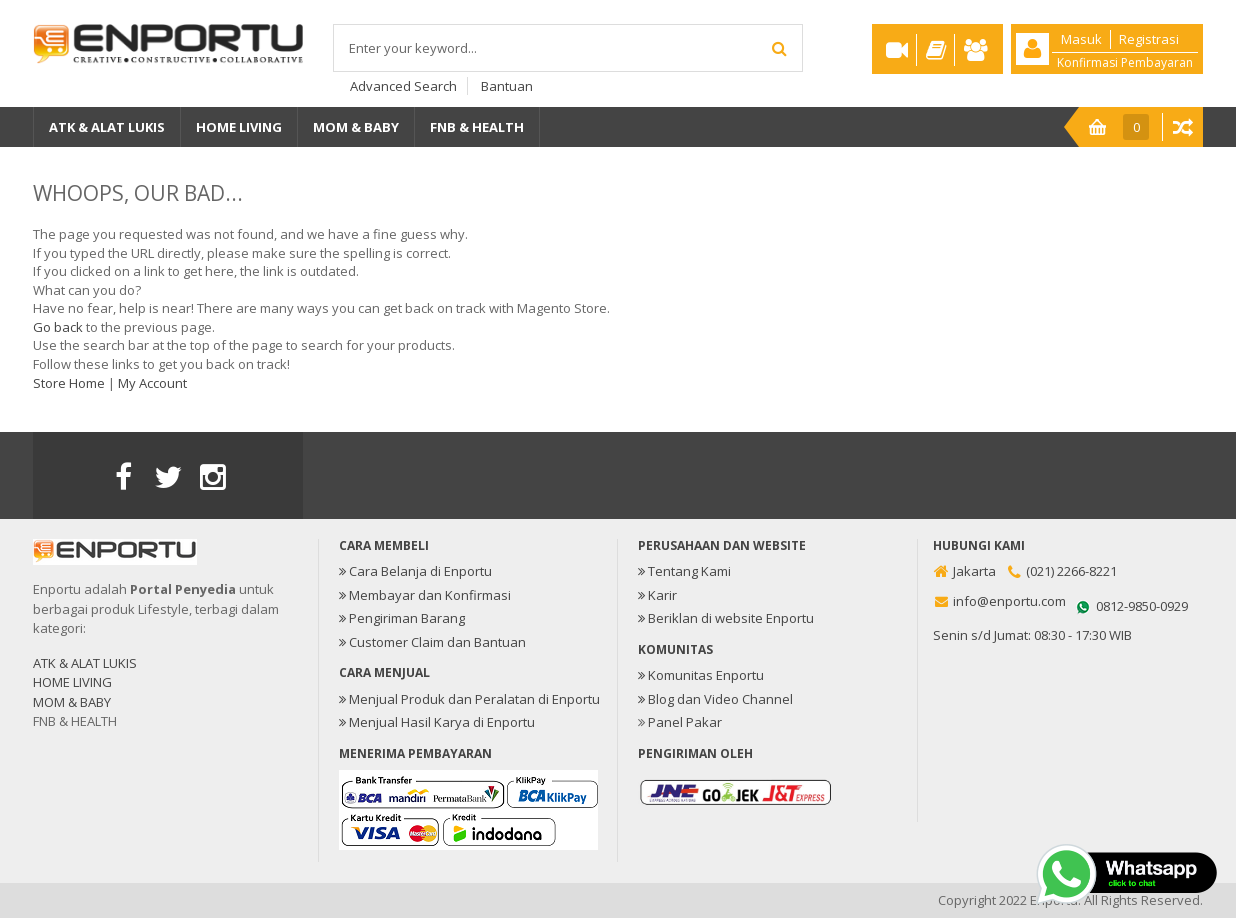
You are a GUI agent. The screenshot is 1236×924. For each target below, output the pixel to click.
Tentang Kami (684, 571)
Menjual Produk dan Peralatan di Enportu (469, 699)
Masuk (1081, 39)
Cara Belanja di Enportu (415, 571)
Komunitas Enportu (701, 675)
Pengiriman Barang (402, 618)
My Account (152, 383)
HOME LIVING (72, 682)
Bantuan (507, 86)
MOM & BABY (72, 702)
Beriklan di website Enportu (726, 618)
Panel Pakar (685, 722)
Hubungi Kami (979, 545)
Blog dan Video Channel (715, 699)
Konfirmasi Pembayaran (1125, 61)
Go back (58, 327)
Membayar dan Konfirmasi (425, 595)
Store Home (69, 383)
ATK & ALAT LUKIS (85, 663)
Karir (657, 595)
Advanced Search (403, 86)
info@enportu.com (1009, 601)
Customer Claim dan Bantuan (432, 642)
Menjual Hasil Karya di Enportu (437, 722)
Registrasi (1149, 39)
